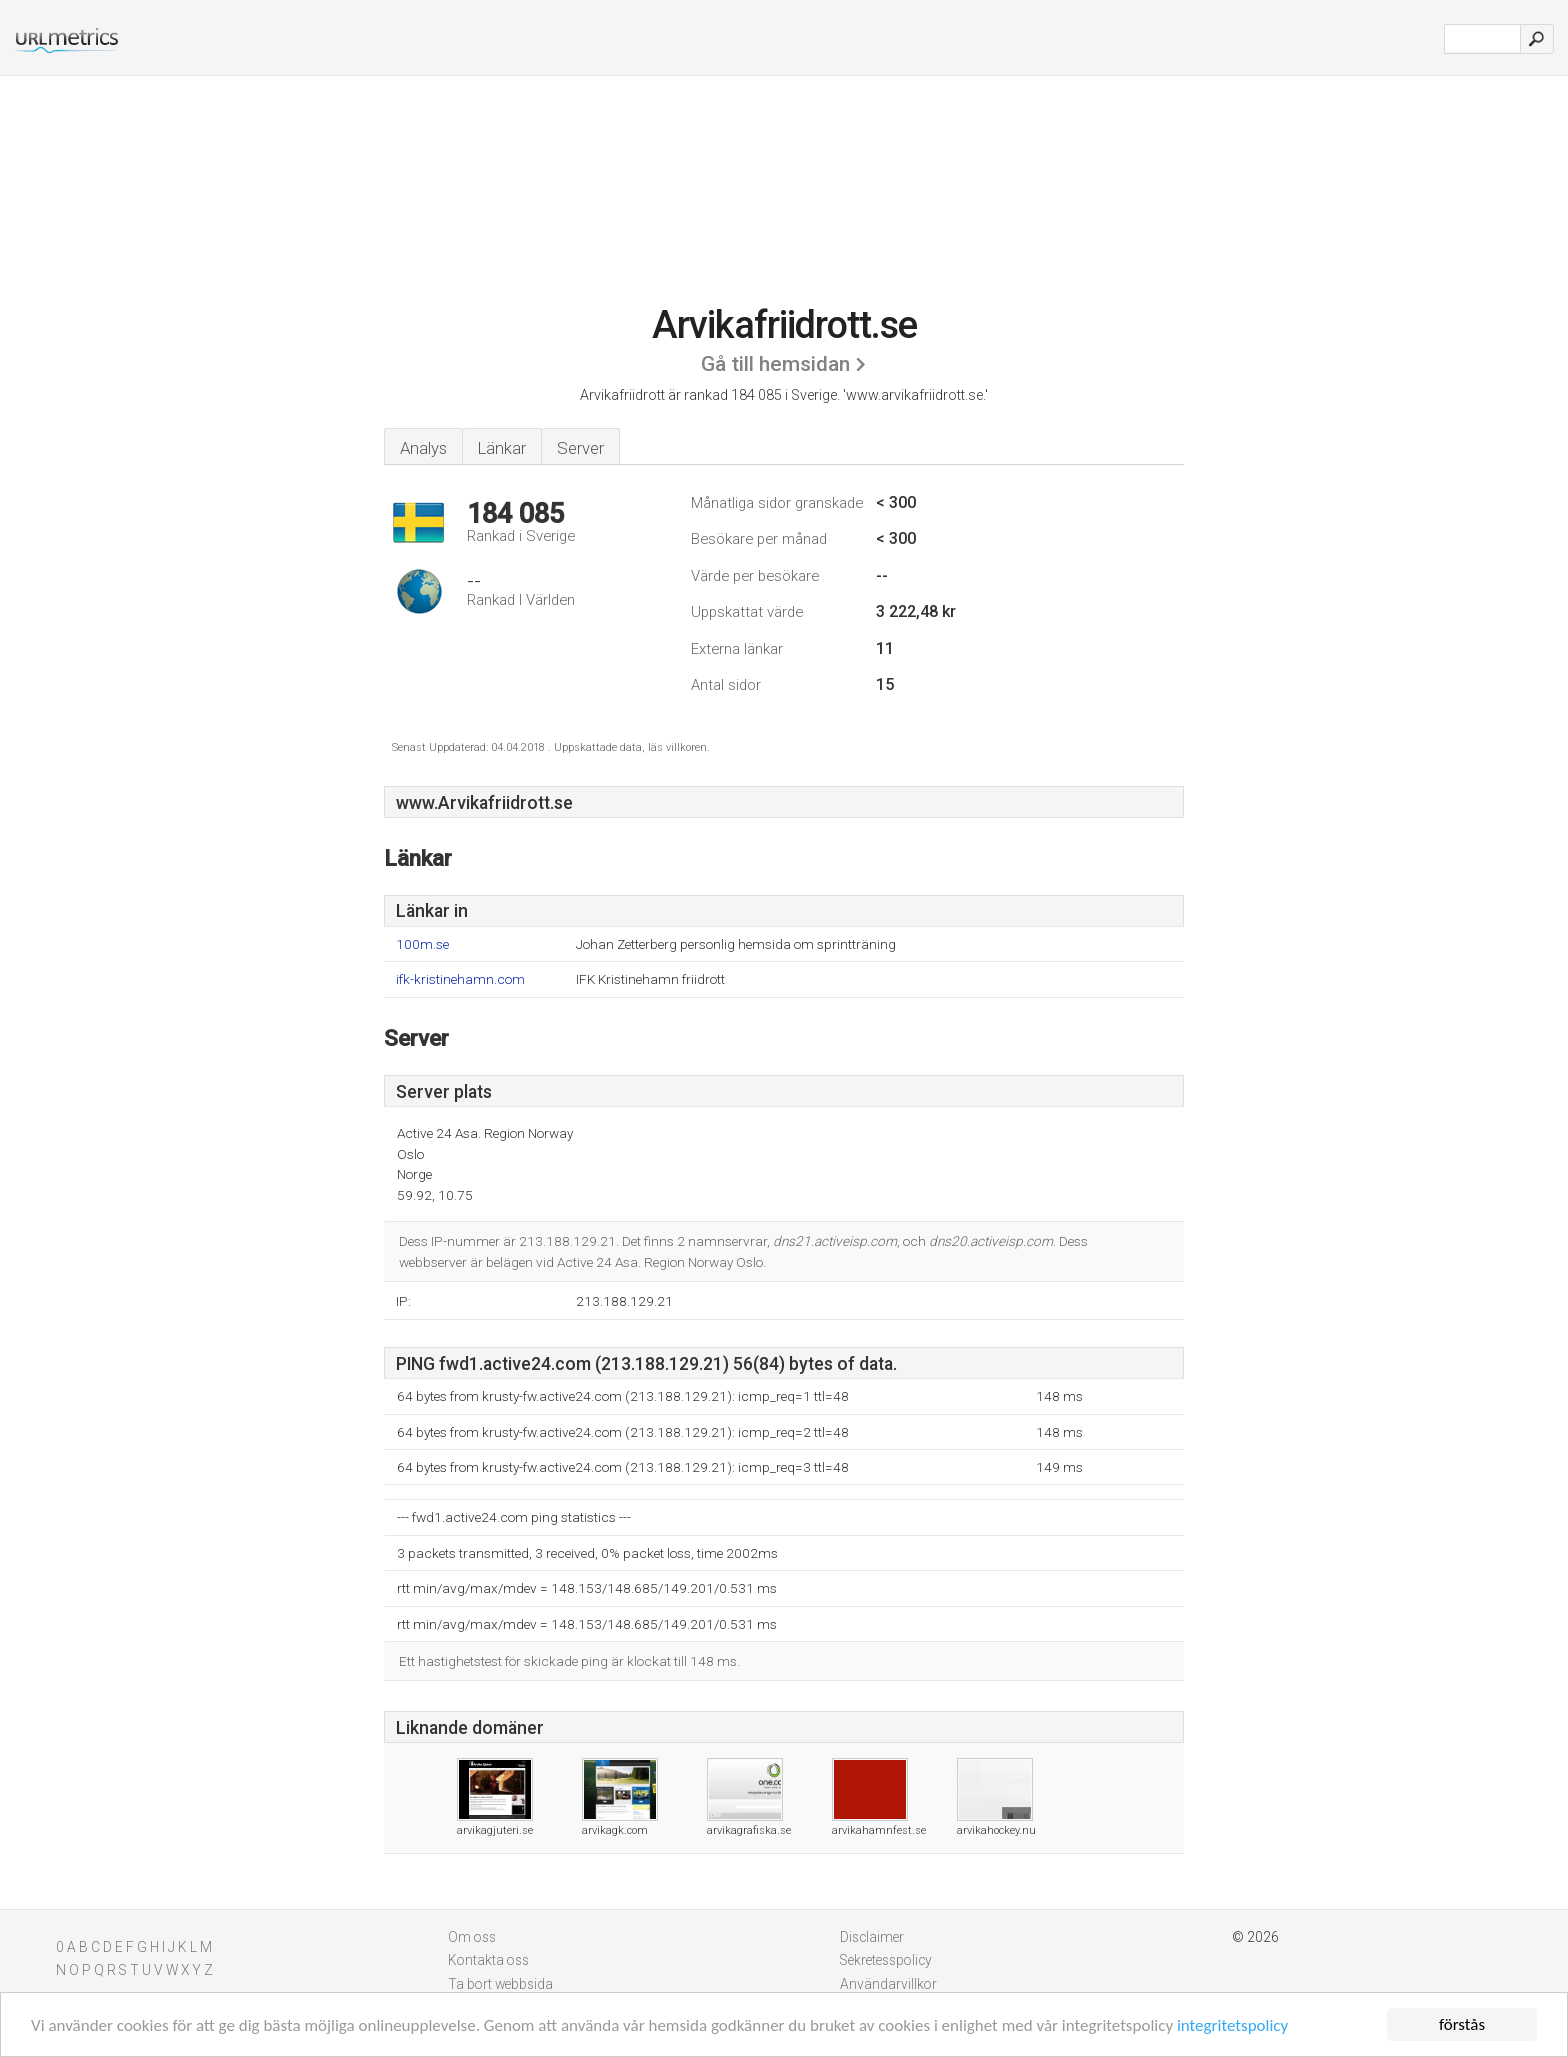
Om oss (472, 1937)
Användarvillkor (888, 1984)
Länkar (502, 448)
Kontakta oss (488, 1960)
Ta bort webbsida (500, 1984)
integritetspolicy (1232, 2025)
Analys (423, 448)
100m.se (422, 944)
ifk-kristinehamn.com (460, 979)
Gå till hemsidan (775, 364)
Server (580, 448)
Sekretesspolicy (886, 1960)
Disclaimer (872, 1937)
